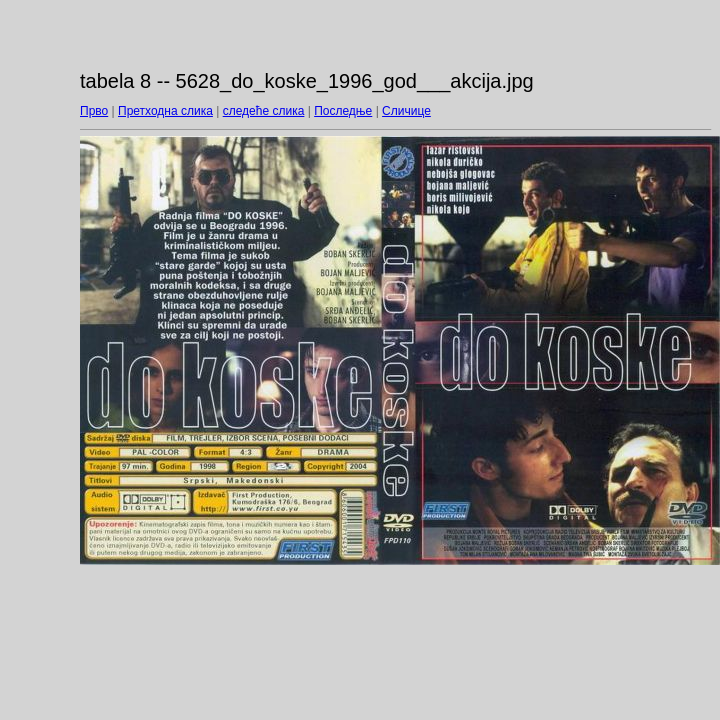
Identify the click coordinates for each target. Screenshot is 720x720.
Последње (343, 111)
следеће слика (264, 111)
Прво (94, 111)
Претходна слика (165, 111)
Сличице (406, 111)
